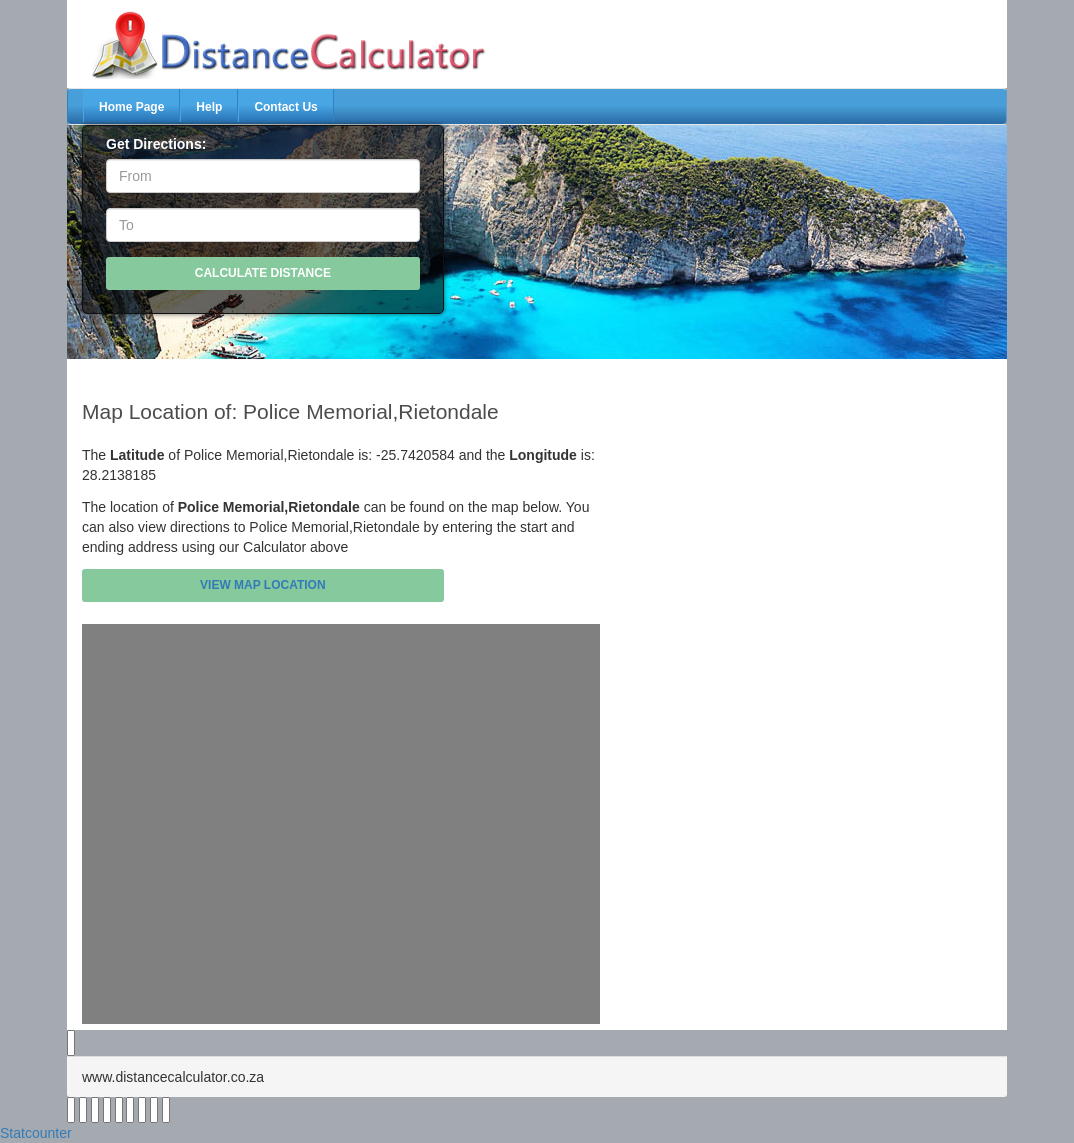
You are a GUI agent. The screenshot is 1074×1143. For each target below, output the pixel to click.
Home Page (131, 107)
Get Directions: (156, 144)
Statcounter (36, 1133)
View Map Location (263, 585)
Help (209, 107)
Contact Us (285, 107)
